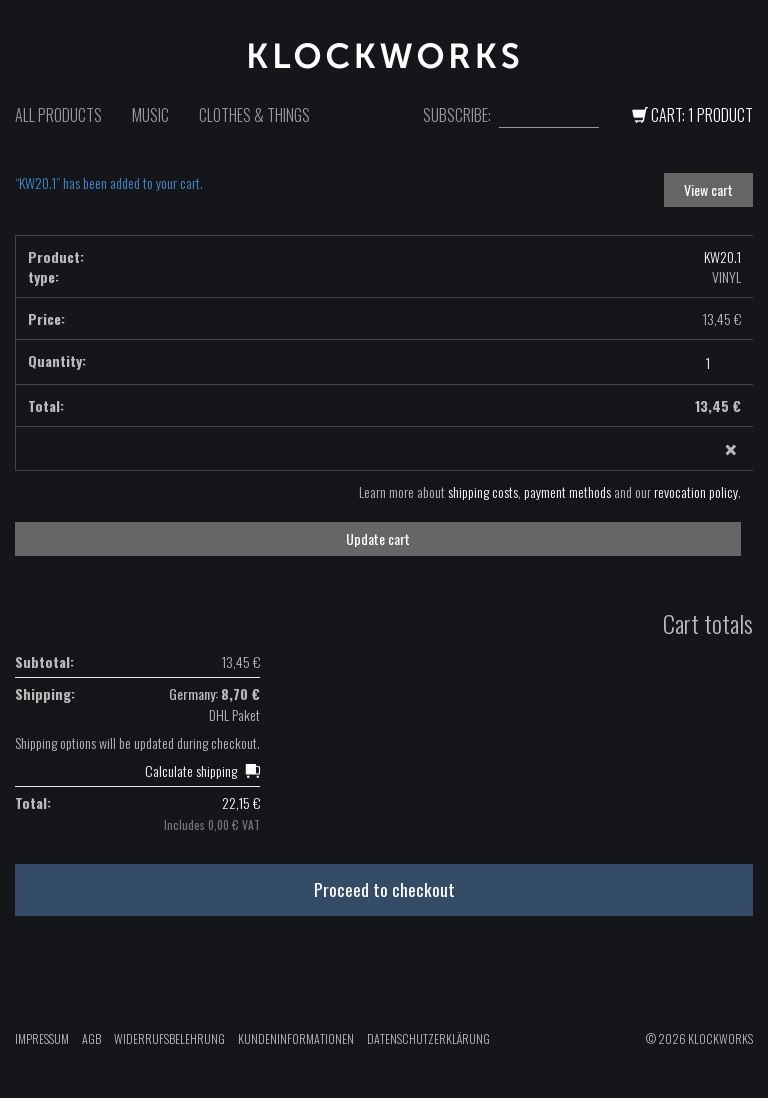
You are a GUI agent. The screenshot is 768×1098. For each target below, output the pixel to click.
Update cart (378, 538)
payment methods (567, 491)
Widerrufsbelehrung (169, 1038)
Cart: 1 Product (692, 115)
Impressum (42, 1038)
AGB (91, 1038)
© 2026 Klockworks (699, 1038)
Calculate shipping (191, 770)
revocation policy (696, 491)
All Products (58, 115)
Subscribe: (457, 115)
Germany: (214, 693)
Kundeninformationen (296, 1038)
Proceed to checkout (384, 889)
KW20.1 (722, 256)
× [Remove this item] (731, 450)
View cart (708, 189)
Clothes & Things (254, 115)
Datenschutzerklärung (428, 1038)
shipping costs (483, 491)
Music (150, 115)
